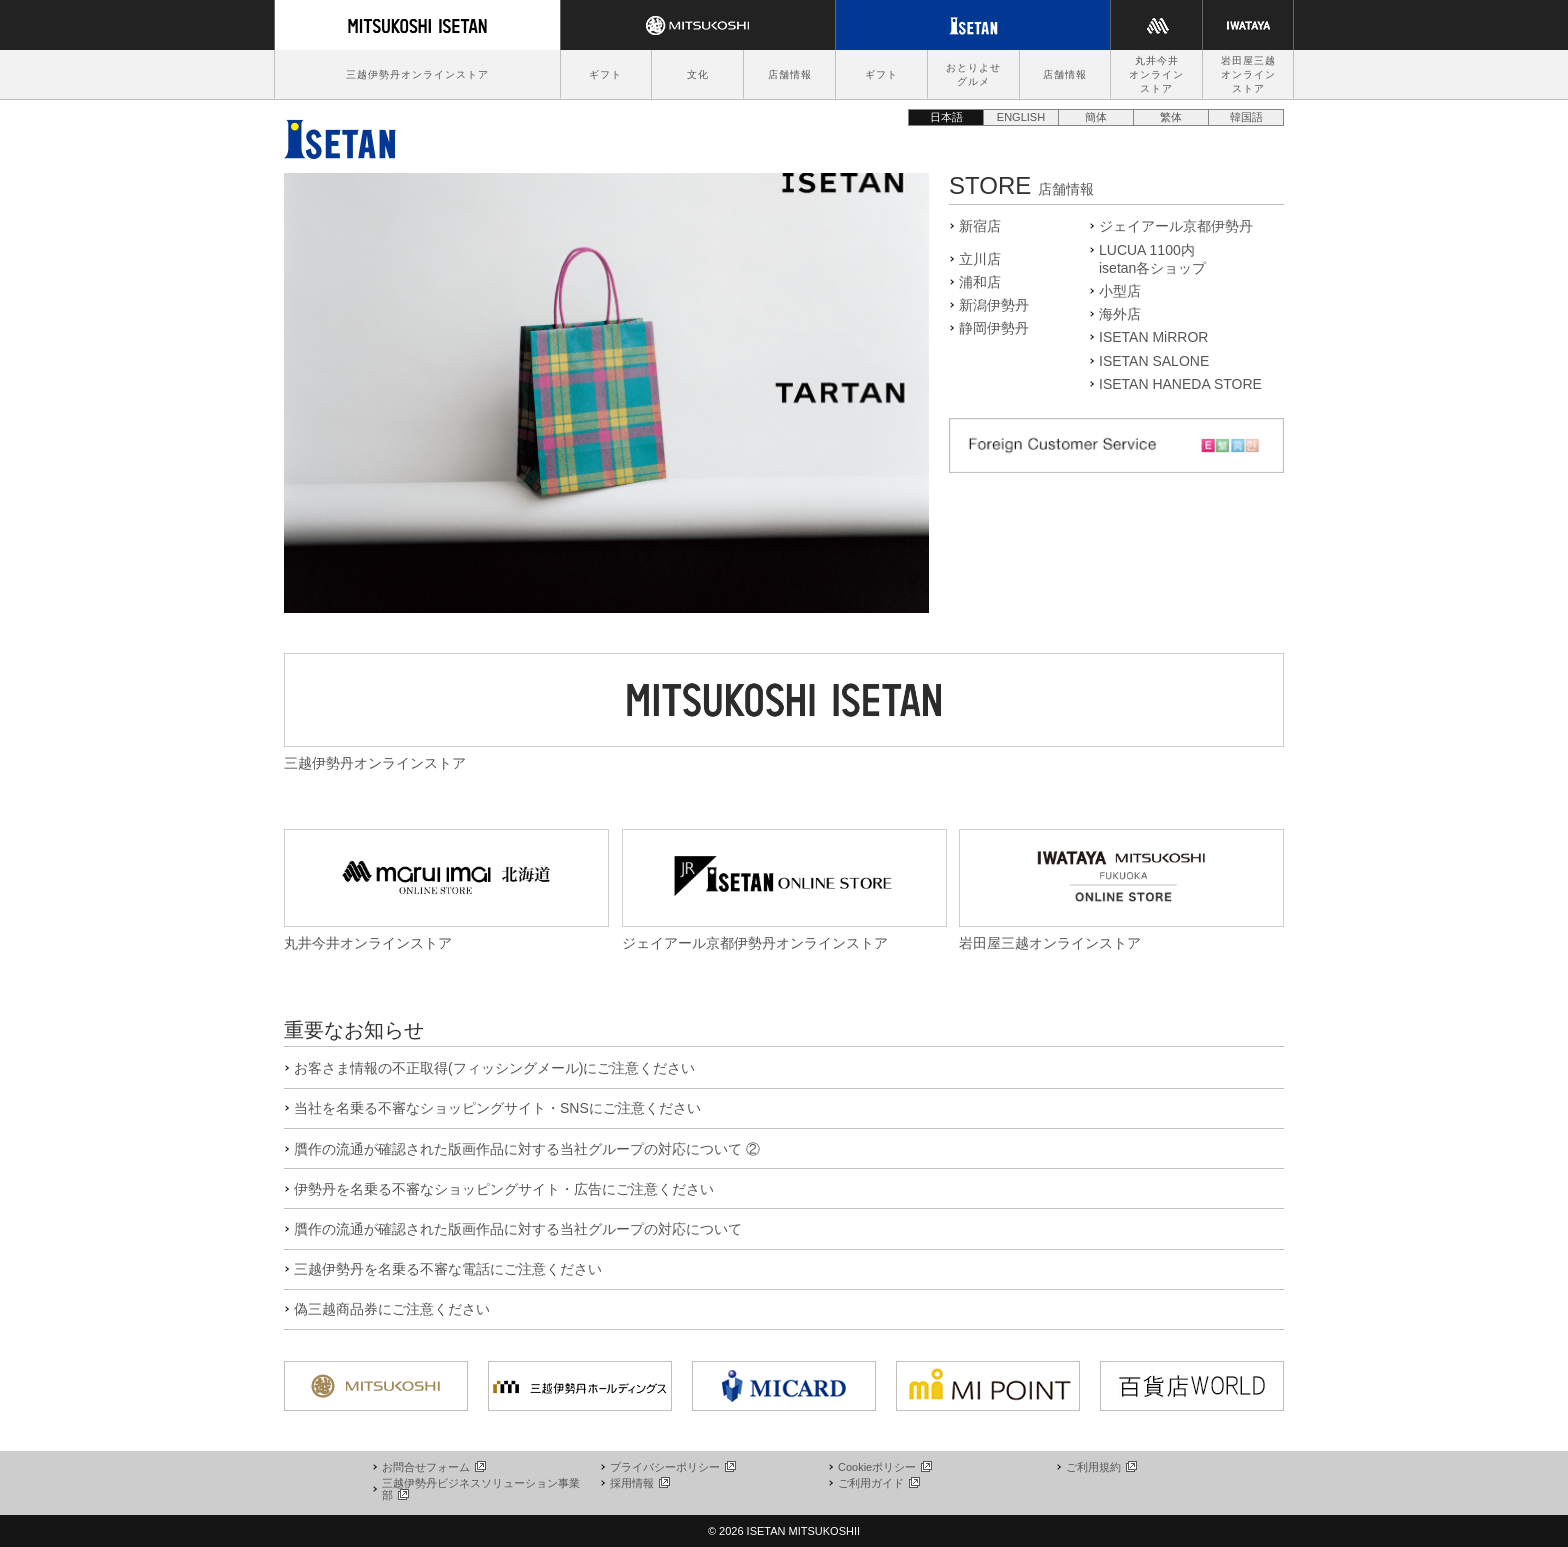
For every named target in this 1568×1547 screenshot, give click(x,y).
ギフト (605, 74)
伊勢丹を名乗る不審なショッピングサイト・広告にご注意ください (504, 1189)
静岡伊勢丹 (994, 328)
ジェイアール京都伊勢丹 (1176, 226)
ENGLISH (1021, 117)
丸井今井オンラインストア (1156, 74)
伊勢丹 (340, 134)
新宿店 (980, 226)
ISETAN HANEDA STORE (1180, 384)
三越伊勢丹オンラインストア (417, 74)
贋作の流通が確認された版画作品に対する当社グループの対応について (518, 1229)
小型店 (1120, 291)
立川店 (980, 259)
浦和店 (980, 282)
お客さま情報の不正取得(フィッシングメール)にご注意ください (494, 1068)
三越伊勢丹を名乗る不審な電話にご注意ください (448, 1269)
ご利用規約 (1100, 1467)
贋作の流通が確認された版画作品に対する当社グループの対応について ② (527, 1149)
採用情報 (639, 1483)
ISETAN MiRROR (1153, 337)
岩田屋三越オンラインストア (1248, 74)
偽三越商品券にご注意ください (392, 1309)
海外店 (1120, 314)
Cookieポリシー (884, 1467)
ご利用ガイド (878, 1483)
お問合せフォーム (433, 1467)
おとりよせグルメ (973, 74)
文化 (698, 74)
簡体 (1096, 117)
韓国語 (1246, 117)
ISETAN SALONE (1154, 361)
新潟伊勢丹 (994, 305)
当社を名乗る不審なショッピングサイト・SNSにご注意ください (497, 1108)
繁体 (1171, 117)
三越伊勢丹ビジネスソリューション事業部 (481, 1489)
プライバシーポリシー (672, 1467)
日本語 (946, 117)
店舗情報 (790, 74)
